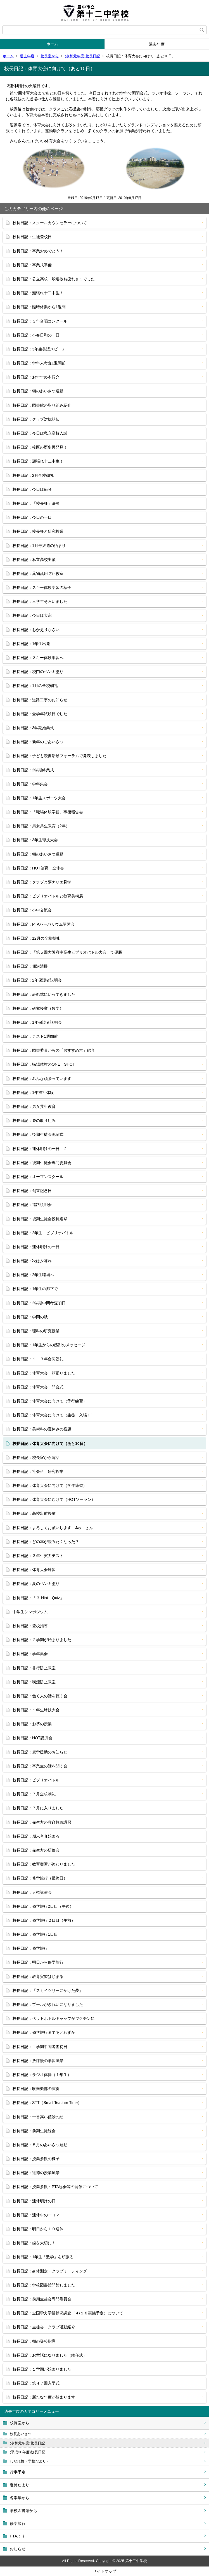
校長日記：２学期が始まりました (42, 1639)
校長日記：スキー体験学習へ (38, 657)
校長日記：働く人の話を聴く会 (40, 1696)
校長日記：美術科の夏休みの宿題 (42, 1429)
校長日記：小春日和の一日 (36, 335)
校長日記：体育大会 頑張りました (44, 1373)
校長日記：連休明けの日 (34, 2201)
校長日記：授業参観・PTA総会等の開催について (55, 2186)
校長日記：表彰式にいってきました (44, 994)
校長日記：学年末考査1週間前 (39, 363)
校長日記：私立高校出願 (34, 559)
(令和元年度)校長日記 (82, 56)
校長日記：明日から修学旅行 (38, 1962)
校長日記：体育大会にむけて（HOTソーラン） (54, 1499)
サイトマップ (104, 2571)
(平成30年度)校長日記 (27, 2452)
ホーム (52, 44)
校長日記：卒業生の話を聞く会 (40, 1766)
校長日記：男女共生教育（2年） (41, 826)
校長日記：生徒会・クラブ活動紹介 (44, 2327)
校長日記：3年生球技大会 (35, 840)
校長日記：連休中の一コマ (36, 2215)
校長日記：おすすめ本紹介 (36, 377)
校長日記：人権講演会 (32, 1892)
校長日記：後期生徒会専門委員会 (42, 1162)
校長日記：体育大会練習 (34, 1569)
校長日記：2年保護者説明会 (37, 980)
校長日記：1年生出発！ (33, 643)
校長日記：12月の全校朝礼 (36, 938)
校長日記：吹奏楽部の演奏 (36, 2088)
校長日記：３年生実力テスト (38, 1555)
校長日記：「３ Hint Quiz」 (38, 1598)
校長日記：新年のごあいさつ (38, 742)
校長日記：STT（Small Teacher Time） (47, 2102)
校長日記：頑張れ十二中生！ (38, 293)
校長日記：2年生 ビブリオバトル (43, 1233)
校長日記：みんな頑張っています (42, 1078)
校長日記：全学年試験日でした (40, 714)
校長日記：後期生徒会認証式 (38, 1134)
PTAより (17, 2536)
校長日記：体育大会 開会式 (38, 1387)
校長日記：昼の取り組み (34, 1120)
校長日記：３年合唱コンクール (40, 321)
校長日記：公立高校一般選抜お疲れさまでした (54, 279)
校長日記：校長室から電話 (36, 1457)
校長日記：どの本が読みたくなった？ (46, 1541)
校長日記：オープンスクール (38, 1176)
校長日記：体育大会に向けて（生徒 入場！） (54, 1415)
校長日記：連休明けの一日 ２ (40, 1148)
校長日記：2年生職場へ (33, 1274)
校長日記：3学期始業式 (33, 728)
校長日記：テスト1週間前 (35, 1036)
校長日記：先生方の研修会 (36, 1850)
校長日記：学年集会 (30, 784)
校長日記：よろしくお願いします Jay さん (53, 1527)
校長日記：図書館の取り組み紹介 (42, 405)
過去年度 (157, 44)
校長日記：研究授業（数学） (38, 1008)
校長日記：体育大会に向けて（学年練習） (50, 1485)
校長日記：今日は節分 (32, 489)
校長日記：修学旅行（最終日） (40, 1878)
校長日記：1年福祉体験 (33, 1092)
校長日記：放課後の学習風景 (38, 2060)
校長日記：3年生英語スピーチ (39, 349)
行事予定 (17, 2472)
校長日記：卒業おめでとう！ (38, 251)
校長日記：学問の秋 (30, 1317)
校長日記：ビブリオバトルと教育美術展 (48, 896)
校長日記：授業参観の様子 (36, 2158)
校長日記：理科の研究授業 (36, 1331)
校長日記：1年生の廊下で (35, 1288)
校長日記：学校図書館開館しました (44, 2285)
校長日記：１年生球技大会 (36, 1710)
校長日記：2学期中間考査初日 (39, 1303)
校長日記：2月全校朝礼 (33, 475)
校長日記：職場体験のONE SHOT (44, 1064)
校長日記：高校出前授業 (34, 1513)
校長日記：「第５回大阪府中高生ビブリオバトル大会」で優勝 (67, 952)
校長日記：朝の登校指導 (34, 2341)
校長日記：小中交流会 (32, 910)
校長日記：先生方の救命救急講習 (42, 1822)
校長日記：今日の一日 (32, 517)
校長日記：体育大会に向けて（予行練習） (50, 1401)
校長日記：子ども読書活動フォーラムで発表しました (59, 755)
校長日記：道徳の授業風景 (36, 2172)
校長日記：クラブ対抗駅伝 (36, 419)
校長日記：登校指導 (30, 1626)
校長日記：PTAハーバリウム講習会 (44, 924)
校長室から (50, 56)
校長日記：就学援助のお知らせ (40, 1752)
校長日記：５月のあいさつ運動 (40, 2145)
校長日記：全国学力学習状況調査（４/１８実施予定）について (68, 2313)
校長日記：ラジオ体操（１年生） (42, 2074)
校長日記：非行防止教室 (34, 1668)
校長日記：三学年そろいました (40, 601)
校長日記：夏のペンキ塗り (36, 1583)
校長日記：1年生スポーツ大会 (39, 798)
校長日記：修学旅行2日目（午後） (43, 1906)
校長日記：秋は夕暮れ (32, 1261)
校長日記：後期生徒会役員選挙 (40, 1219)
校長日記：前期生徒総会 (34, 2131)
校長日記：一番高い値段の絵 (38, 2117)
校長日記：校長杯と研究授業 (38, 531)
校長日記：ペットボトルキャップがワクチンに (54, 2018)
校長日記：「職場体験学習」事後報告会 (48, 812)
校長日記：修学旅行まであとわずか (44, 2032)
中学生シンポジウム (30, 1612)
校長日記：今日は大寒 (32, 615)
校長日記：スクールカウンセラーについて (50, 223)
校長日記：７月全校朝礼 (34, 1794)
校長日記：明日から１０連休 (38, 2229)
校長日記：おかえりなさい (36, 629)
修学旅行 (17, 2523)
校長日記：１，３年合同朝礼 (38, 1359)
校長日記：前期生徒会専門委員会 (42, 2299)
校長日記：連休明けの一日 (36, 1247)
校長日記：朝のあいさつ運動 (38, 391)
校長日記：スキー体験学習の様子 (42, 587)
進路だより (19, 2485)
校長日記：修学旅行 (30, 1948)
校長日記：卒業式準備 (32, 265)
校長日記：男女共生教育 (34, 1106)
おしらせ (17, 2549)
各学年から (19, 2498)
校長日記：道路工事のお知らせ (40, 700)
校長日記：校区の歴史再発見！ (40, 447)
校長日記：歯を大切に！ (34, 2243)
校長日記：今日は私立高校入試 (40, 433)
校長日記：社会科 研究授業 (38, 1471)
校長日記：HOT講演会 (32, 1738)
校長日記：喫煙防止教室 (34, 1682)
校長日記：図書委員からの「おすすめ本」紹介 (54, 1050)
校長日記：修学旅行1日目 (35, 1934)
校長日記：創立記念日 (32, 1190)
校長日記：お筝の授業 (32, 1724)
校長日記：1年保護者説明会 (37, 1022)
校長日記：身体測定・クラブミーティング (50, 2271)
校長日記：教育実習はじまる (38, 1976)
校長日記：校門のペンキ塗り (38, 671)
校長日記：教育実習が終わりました (44, 1864)
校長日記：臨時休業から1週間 (39, 307)
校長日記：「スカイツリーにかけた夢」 (48, 1990)
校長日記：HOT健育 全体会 (38, 868)
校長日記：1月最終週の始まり (39, 545)
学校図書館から (23, 2510)
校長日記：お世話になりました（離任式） (50, 2355)
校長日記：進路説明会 (32, 1204)
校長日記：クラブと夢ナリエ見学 (42, 882)
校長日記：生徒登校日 (32, 236)
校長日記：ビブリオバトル (36, 1780)
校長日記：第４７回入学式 (36, 2383)
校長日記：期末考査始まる (36, 1836)
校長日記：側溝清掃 (30, 966)
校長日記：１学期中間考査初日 (40, 2046)
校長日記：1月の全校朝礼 (35, 685)
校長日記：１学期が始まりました (42, 2369)
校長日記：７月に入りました (38, 1808)
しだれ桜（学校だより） (30, 2461)
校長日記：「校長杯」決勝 (36, 503)
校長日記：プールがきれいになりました (48, 2004)
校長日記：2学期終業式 (33, 770)
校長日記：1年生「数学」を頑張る (43, 2257)
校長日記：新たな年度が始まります (44, 2397)
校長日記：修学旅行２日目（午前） (44, 1920)
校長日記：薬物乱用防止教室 (38, 573)
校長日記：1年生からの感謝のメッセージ (49, 1345)
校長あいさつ (21, 2434)
